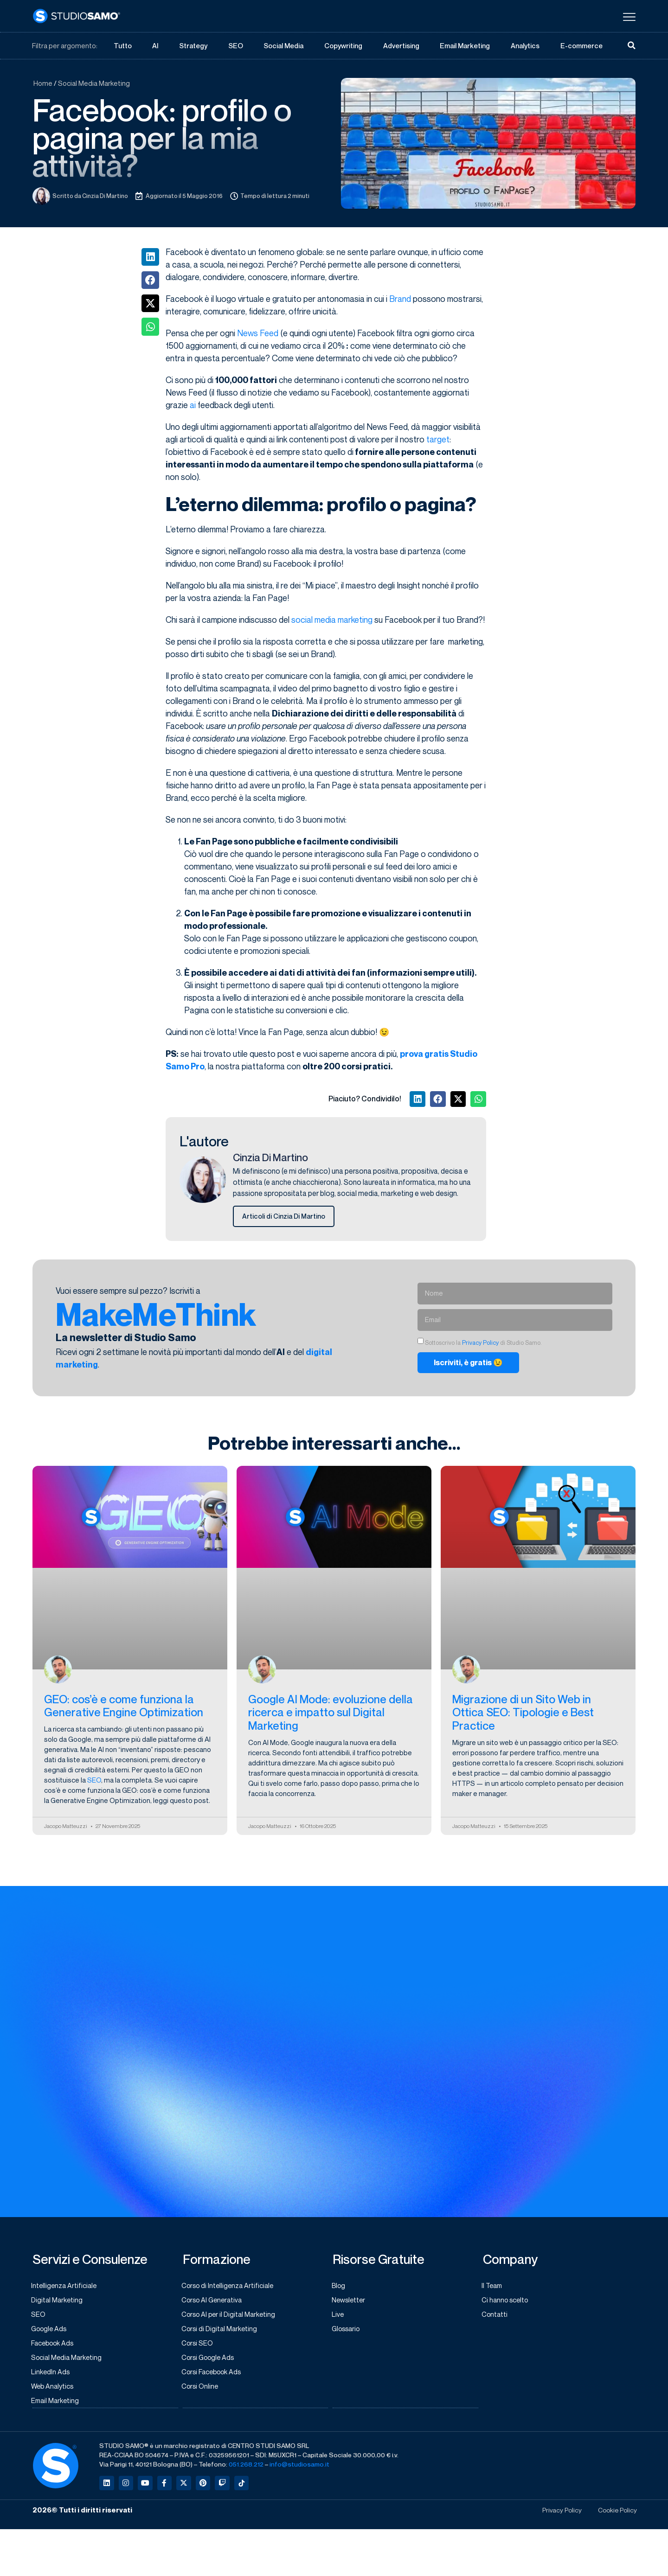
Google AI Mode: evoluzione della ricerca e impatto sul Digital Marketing (330, 1713)
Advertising (401, 46)
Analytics (525, 46)
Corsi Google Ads (210, 2361)
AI (155, 46)
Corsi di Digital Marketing (221, 2331)
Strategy (193, 46)
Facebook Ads (54, 2346)
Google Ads (51, 2331)
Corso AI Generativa (214, 2301)
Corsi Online (202, 2390)
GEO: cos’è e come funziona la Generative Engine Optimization (123, 1707)
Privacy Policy (480, 1343)
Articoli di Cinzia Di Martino (284, 1217)
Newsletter (350, 2301)
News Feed (257, 333)
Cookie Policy (616, 2515)
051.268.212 (246, 2469)
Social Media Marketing (94, 83)
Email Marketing (465, 46)
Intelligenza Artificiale (65, 2286)
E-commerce (581, 46)
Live (339, 2316)
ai (193, 405)
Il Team (494, 2286)
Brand (400, 299)
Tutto (122, 46)
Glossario (347, 2331)
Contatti (496, 2316)
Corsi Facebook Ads (214, 2375)
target (438, 440)
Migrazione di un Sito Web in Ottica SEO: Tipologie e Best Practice (523, 1713)
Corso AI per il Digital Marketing (231, 2316)
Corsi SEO (199, 2346)
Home (42, 83)
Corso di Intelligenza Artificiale (230, 2286)
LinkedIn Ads (52, 2375)
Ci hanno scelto (507, 2301)
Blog (340, 2286)
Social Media (283, 46)
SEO (235, 46)
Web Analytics (54, 2390)
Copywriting (343, 46)
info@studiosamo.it (299, 2469)
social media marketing (332, 620)
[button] (150, 257)
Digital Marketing (58, 2301)
